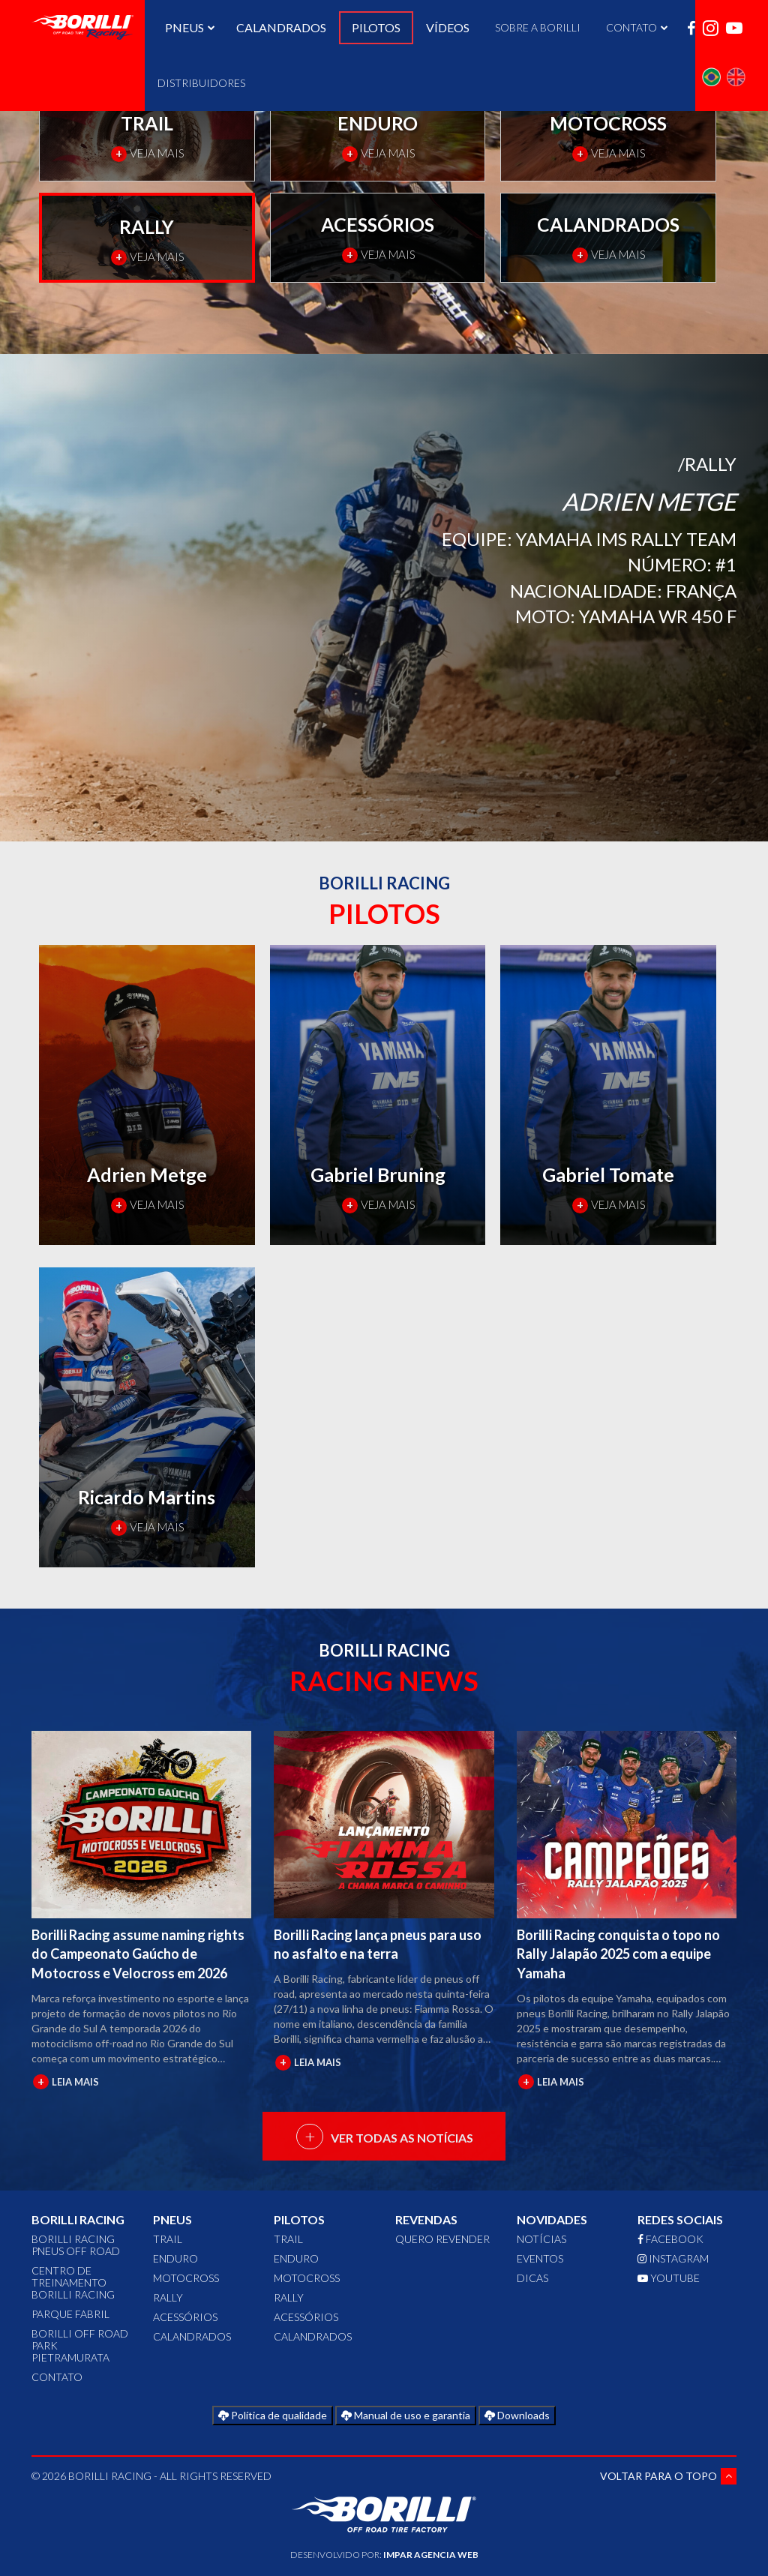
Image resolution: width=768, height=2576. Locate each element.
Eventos (540, 2258)
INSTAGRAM (673, 2258)
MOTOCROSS (186, 2278)
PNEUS (188, 27)
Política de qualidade (272, 2415)
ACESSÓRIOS (185, 2317)
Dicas (532, 2278)
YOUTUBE (669, 2278)
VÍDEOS (448, 27)
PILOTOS (376, 27)
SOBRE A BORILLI (537, 27)
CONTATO (57, 2377)
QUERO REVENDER (442, 2239)
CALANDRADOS (281, 27)
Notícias (541, 2239)
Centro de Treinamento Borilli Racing (73, 2282)
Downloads (517, 2415)
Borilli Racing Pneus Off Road (76, 2245)
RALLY (168, 2297)
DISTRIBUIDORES (201, 82)
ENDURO (175, 2258)
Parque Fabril (71, 2314)
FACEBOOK (671, 2239)
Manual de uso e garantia (405, 2415)
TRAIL (167, 2239)
